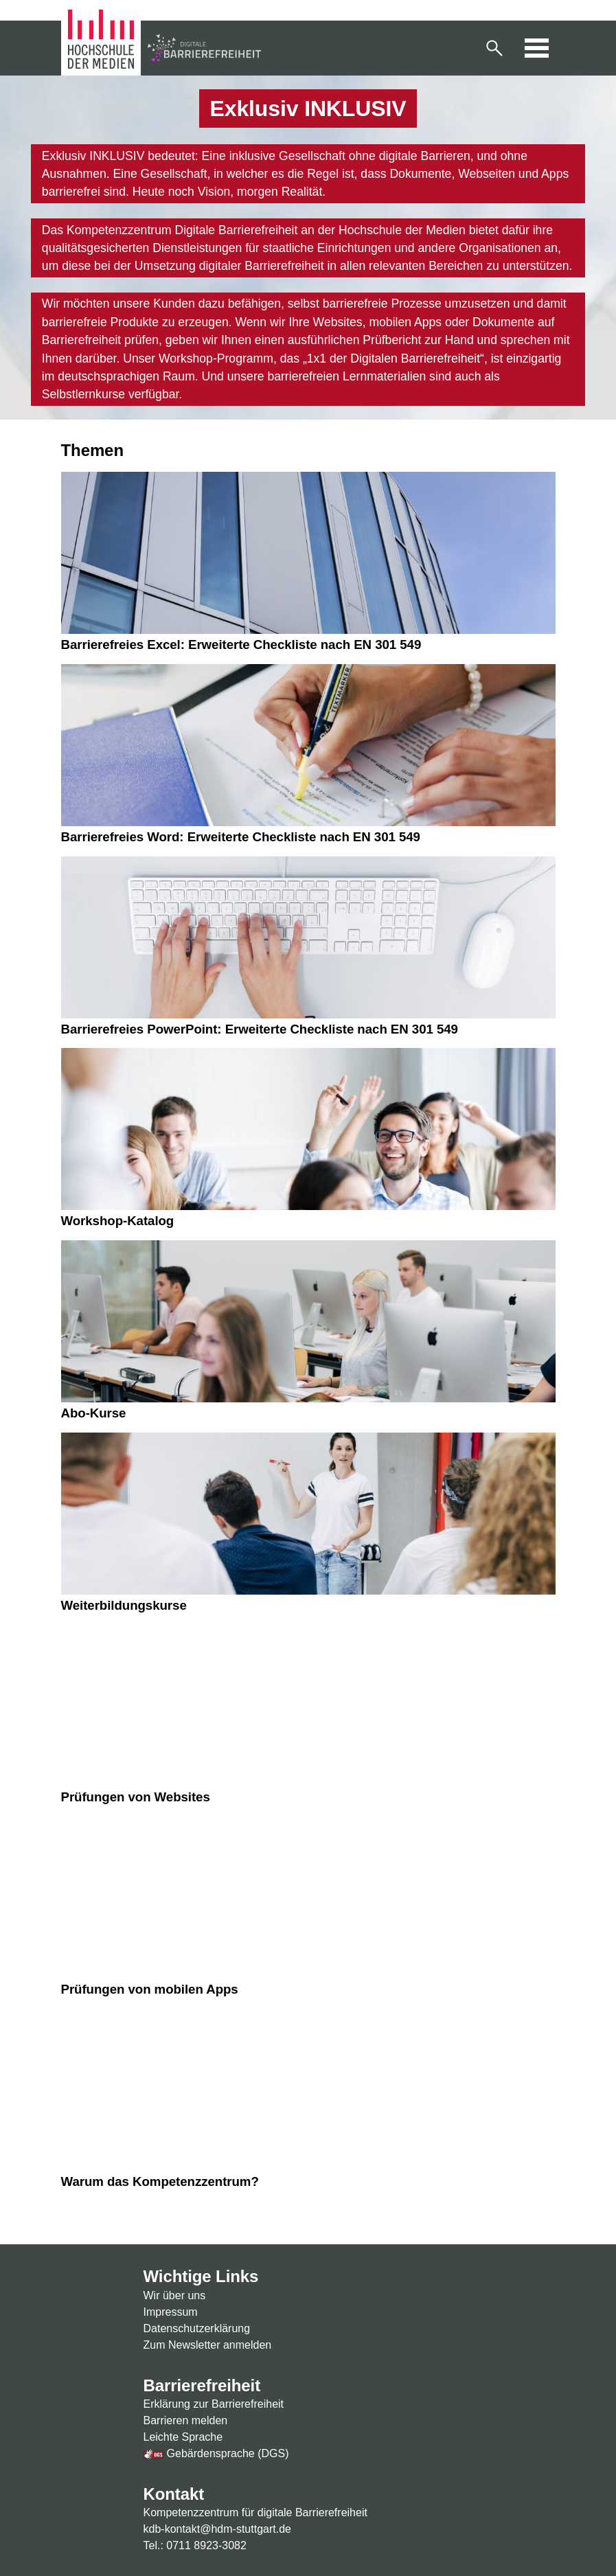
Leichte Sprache (183, 2437)
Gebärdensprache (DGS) (216, 2453)
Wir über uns (175, 2295)
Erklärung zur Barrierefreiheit (214, 2404)
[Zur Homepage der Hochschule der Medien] (102, 47)
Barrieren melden (186, 2420)
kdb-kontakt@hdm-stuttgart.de (217, 2529)
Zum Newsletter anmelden (208, 2345)
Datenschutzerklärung (197, 2328)
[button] (494, 48)
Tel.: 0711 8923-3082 (195, 2545)
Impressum (171, 2312)
